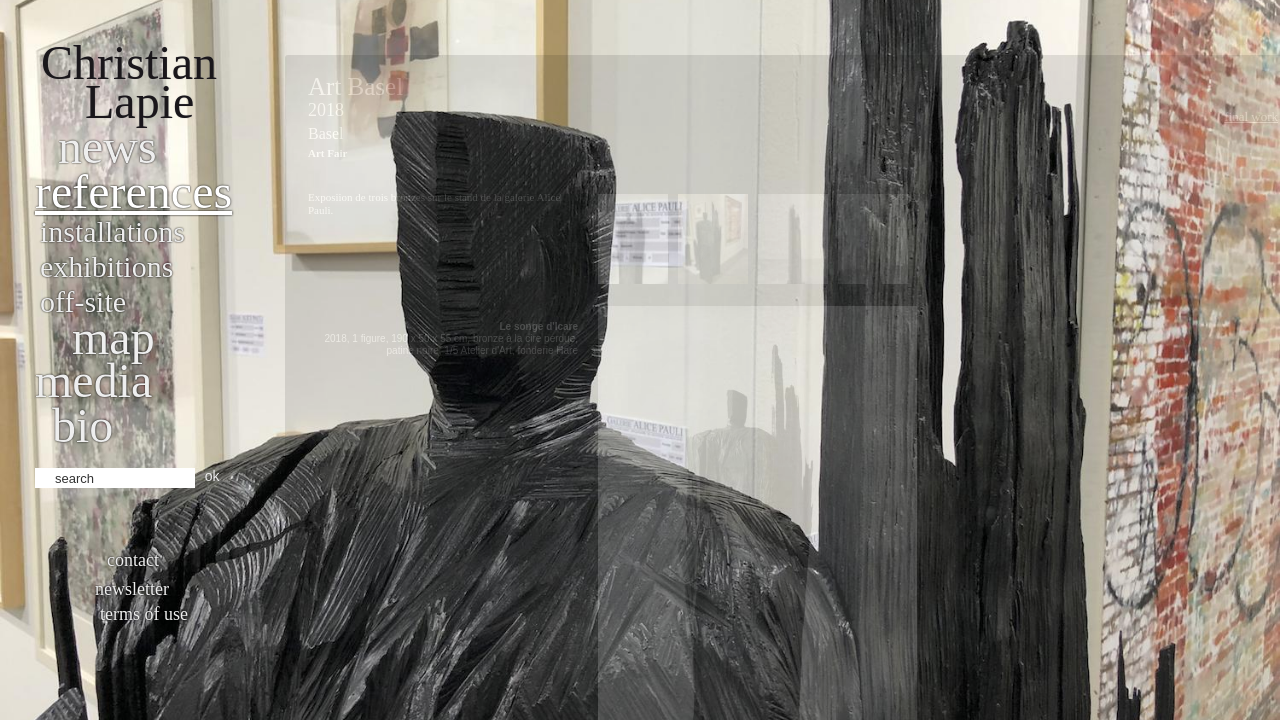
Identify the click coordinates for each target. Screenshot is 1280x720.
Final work (1251, 116)
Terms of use (144, 614)
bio (82, 425)
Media (93, 380)
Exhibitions (106, 266)
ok (212, 476)
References (133, 191)
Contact (133, 560)
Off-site (83, 301)
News (107, 146)
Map (113, 337)
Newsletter (132, 589)
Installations (112, 231)
